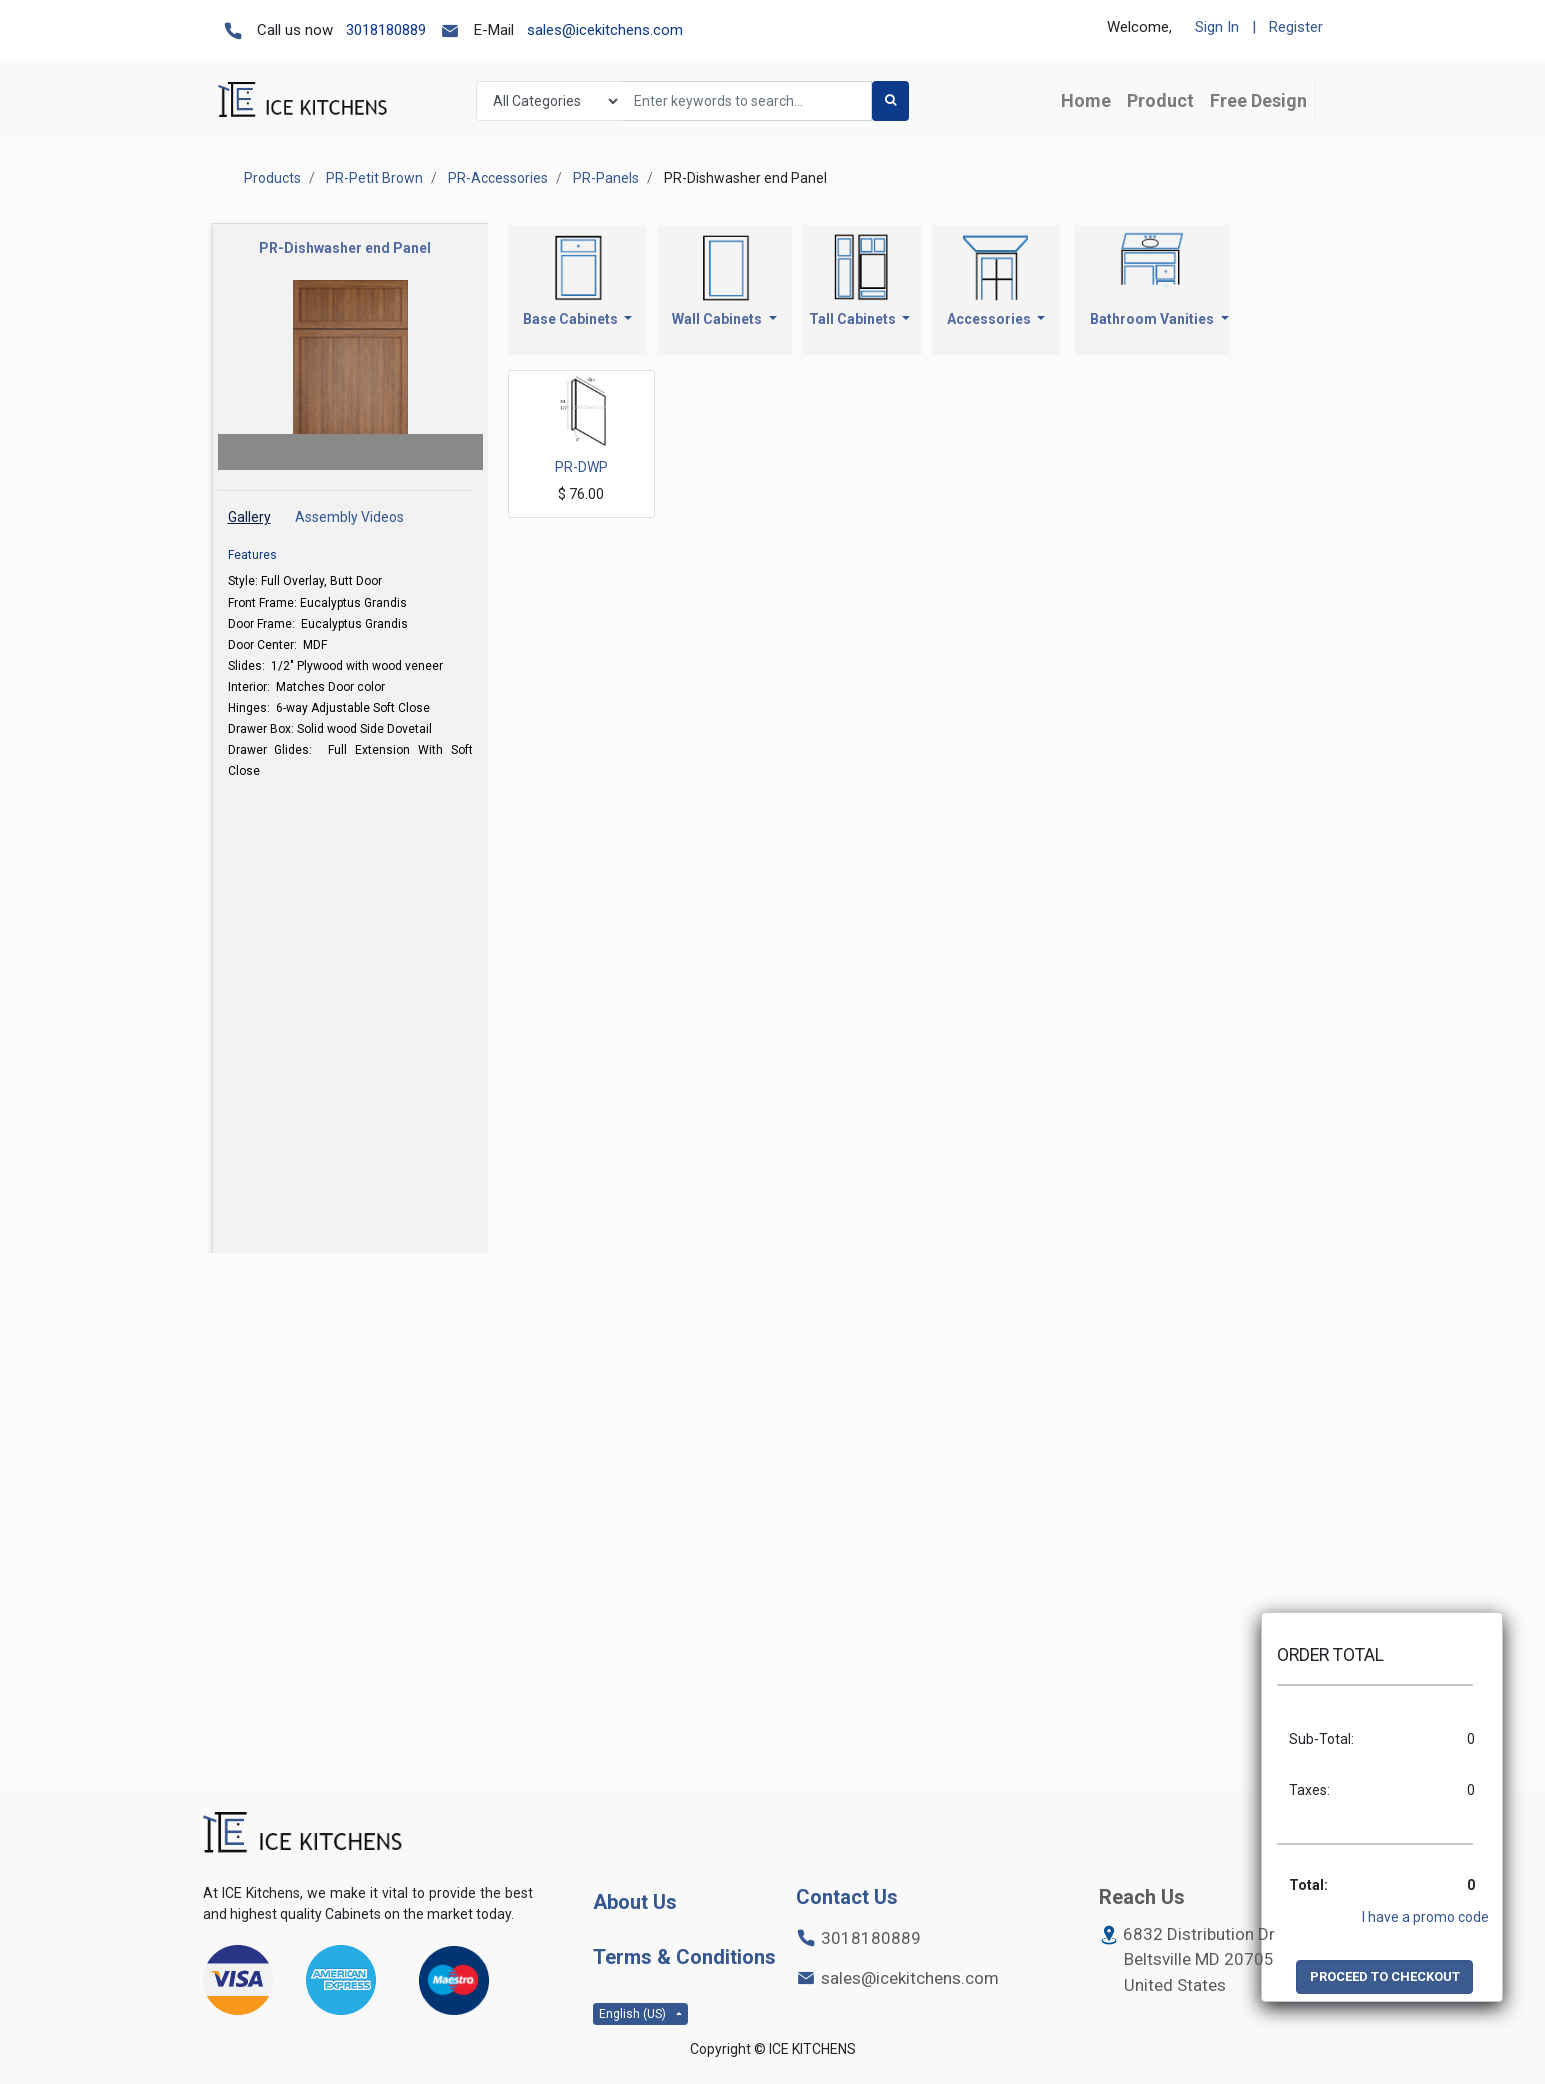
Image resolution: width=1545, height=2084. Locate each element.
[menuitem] (1086, 100)
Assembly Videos (349, 517)
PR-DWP (581, 467)
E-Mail (494, 30)
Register (1296, 27)
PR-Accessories (498, 178)
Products (272, 178)
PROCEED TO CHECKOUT (1385, 1976)
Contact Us (847, 1897)
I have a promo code (1425, 1917)
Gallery (249, 517)
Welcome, (1139, 27)
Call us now (295, 30)
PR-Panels (606, 178)
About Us (635, 1902)
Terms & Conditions (684, 1957)
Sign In (1217, 27)
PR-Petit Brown (374, 178)
